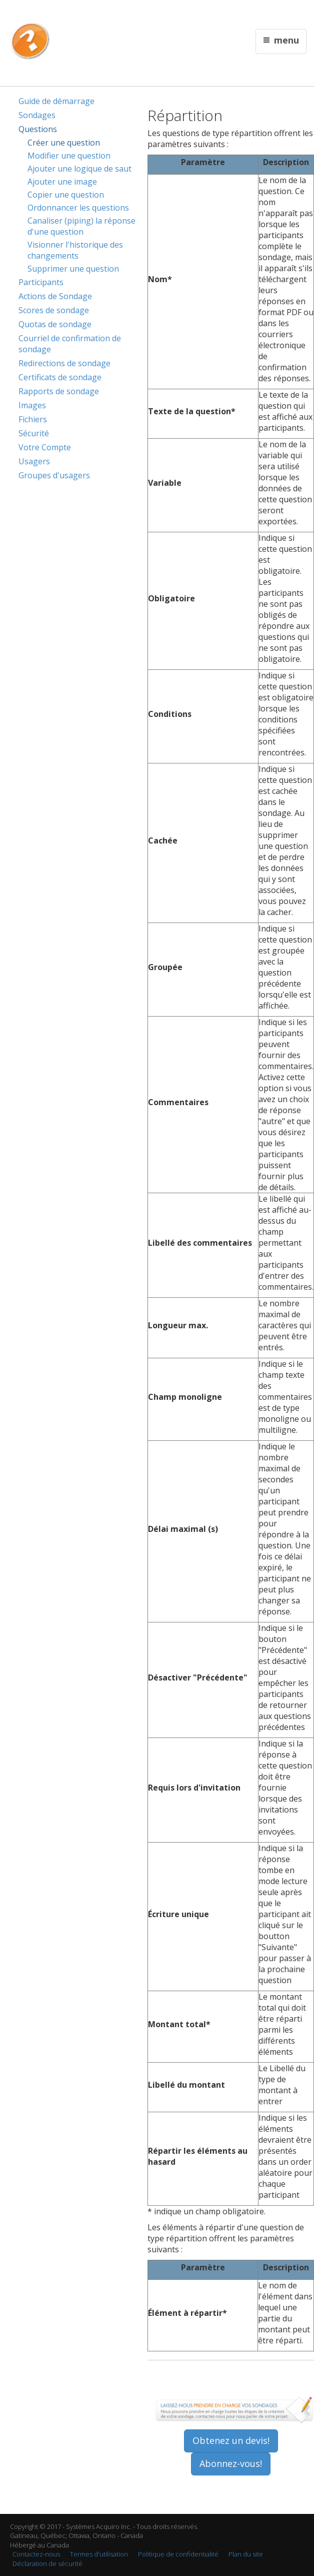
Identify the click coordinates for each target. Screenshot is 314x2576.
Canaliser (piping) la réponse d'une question (82, 226)
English (161, 13)
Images (32, 405)
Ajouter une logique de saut (80, 168)
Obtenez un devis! (231, 2440)
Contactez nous (196, 13)
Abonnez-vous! (231, 2463)
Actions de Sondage (55, 296)
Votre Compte (44, 447)
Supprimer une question (73, 268)
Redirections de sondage (64, 363)
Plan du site (245, 2553)
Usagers (34, 461)
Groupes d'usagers (54, 475)
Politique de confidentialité (178, 2553)
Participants (41, 282)
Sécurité (33, 433)
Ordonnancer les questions (78, 207)
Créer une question (64, 142)
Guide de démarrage (56, 101)
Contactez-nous (36, 2553)
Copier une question (66, 194)
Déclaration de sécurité (47, 2563)
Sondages (37, 115)
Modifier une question (69, 155)
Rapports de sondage (58, 391)
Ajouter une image (62, 181)
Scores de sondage (53, 310)
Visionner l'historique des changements (75, 250)
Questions (37, 129)
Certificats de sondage (60, 377)
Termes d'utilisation (99, 2553)
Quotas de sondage (55, 324)
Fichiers (32, 419)
